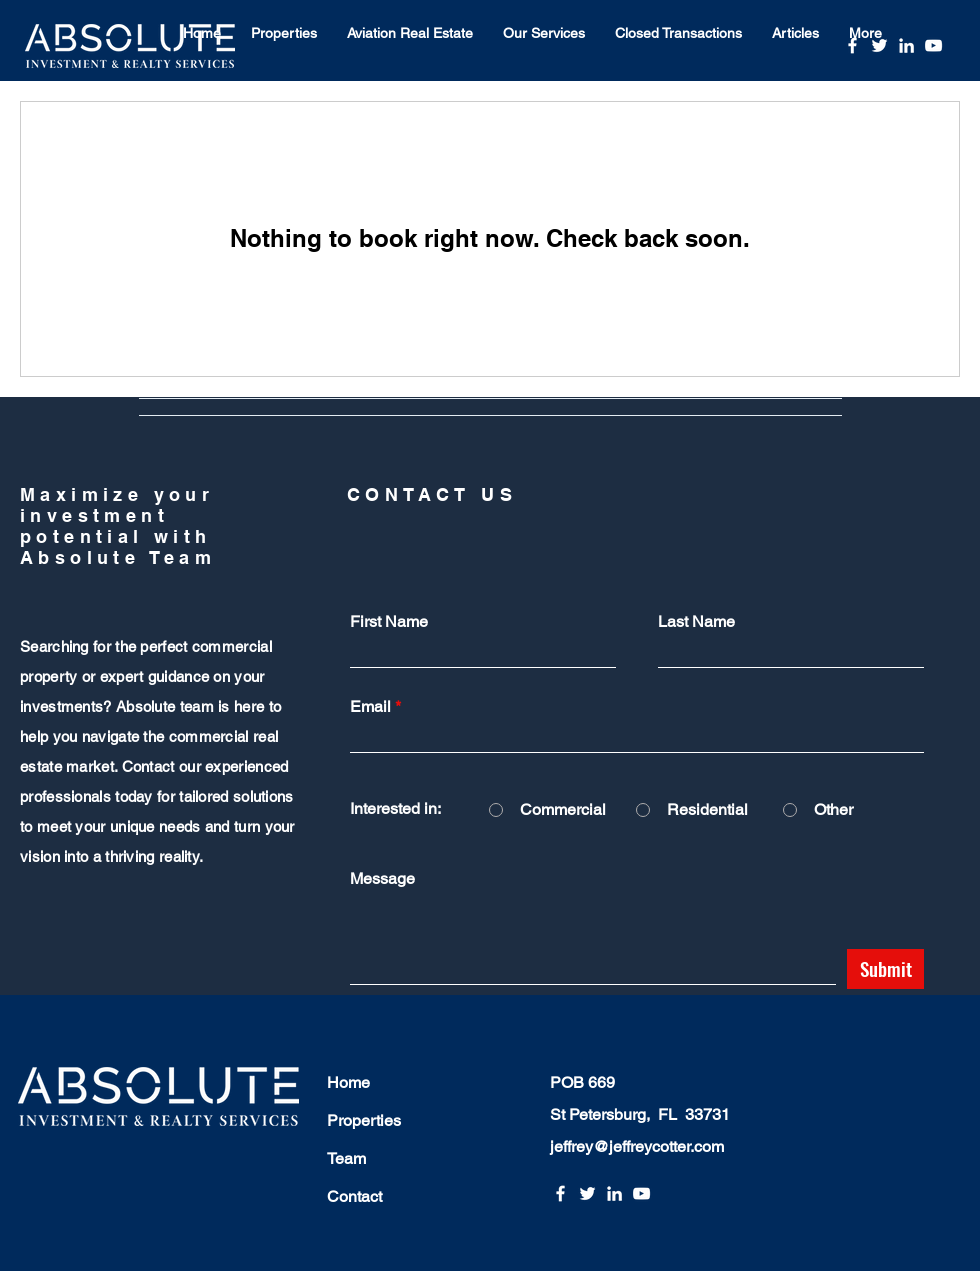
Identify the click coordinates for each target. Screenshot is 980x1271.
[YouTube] (933, 45)
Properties (364, 1120)
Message (382, 879)
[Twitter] (879, 45)
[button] (284, 33)
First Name (389, 622)
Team (346, 1158)
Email (370, 707)
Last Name (696, 622)
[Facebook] (852, 45)
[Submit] (885, 969)
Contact (354, 1196)
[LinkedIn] (906, 45)
